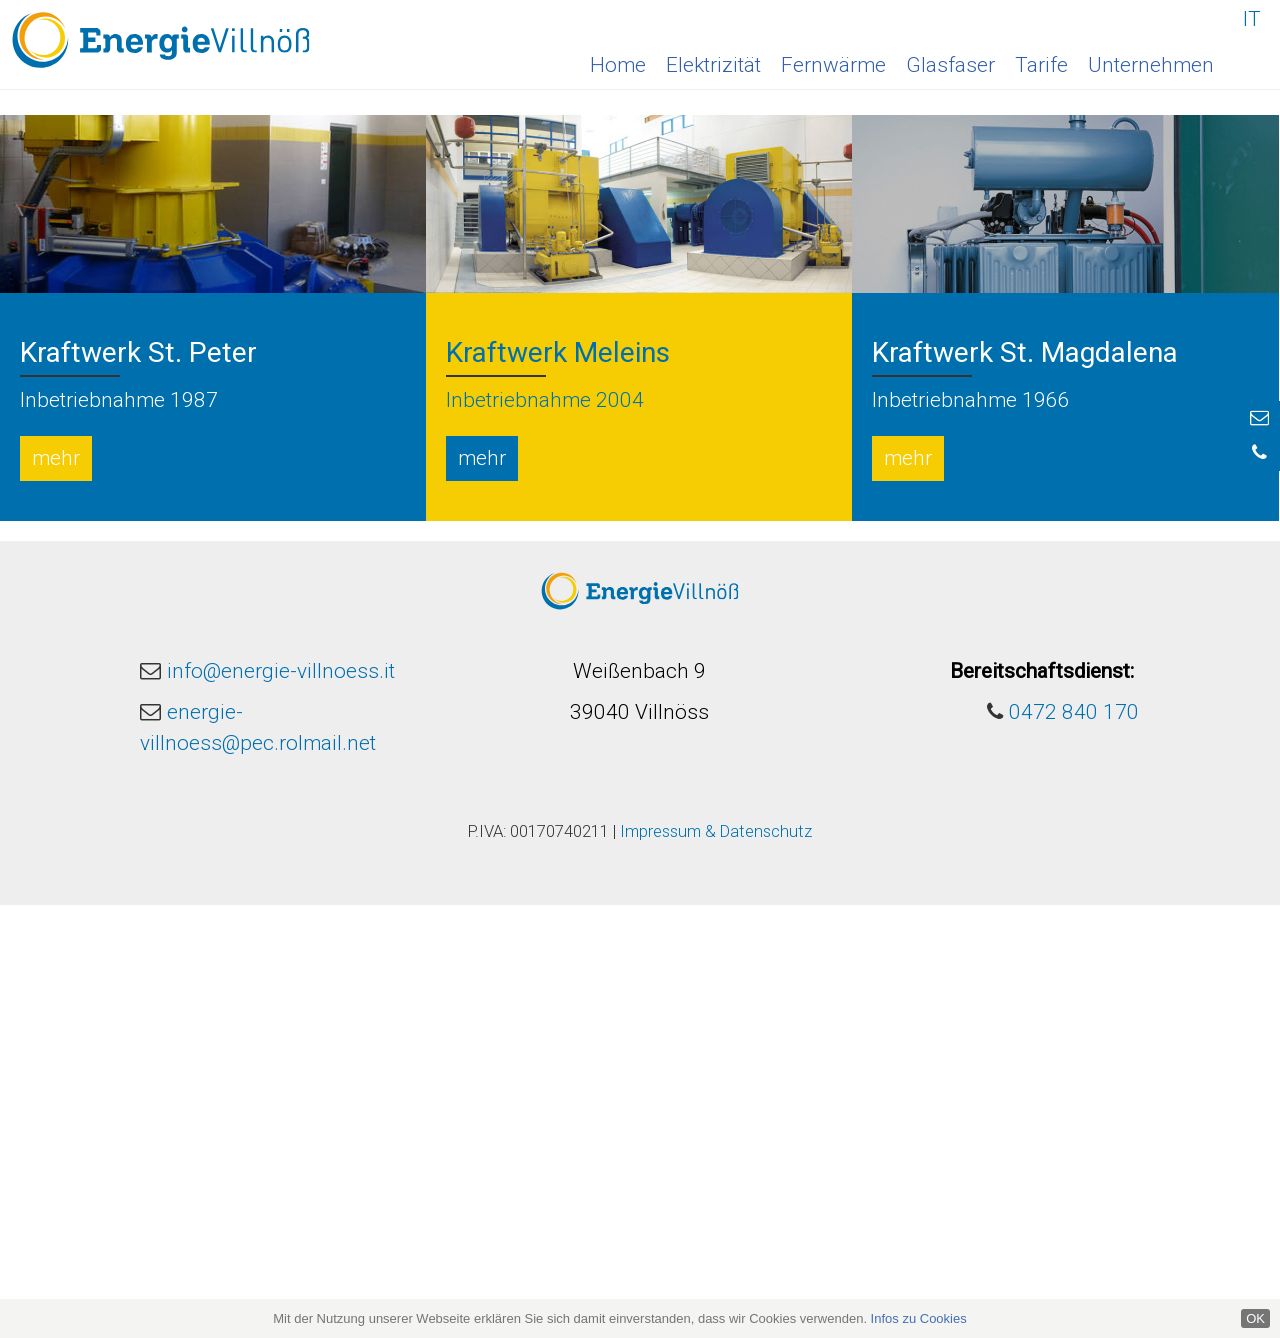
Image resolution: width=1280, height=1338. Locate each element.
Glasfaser (950, 65)
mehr (56, 891)
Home (618, 65)
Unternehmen (1151, 65)
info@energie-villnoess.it (281, 1104)
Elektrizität (713, 65)
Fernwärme (833, 65)
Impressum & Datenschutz (716, 1264)
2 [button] (650, 510)
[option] (640, 266)
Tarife (1041, 65)
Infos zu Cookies (919, 1318)
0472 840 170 (1074, 1145)
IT (1252, 19)
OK (1255, 1318)
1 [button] (624, 510)
